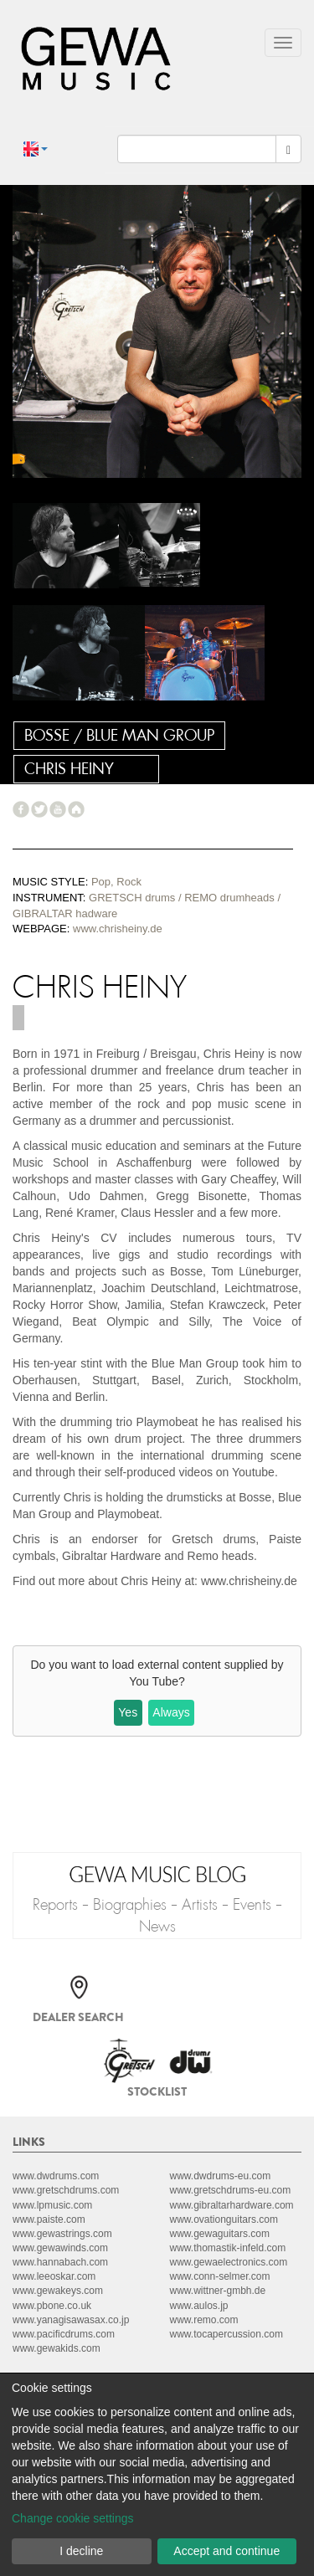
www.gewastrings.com (62, 2234)
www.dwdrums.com (56, 2176)
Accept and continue (226, 2551)
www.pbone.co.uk (52, 2306)
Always (170, 1712)
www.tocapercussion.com (226, 2334)
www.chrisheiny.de (117, 928)
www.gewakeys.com (58, 2290)
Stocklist (157, 2091)
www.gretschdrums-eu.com (230, 2190)
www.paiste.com (49, 2219)
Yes (127, 1712)
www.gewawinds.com (60, 2248)
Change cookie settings (73, 2518)
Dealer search (78, 2017)
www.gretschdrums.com (66, 2190)
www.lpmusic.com (52, 2205)
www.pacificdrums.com (64, 2334)
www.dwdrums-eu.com (220, 2176)
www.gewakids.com (56, 2348)
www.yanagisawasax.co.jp (71, 2320)
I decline (81, 2551)
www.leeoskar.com (54, 2276)
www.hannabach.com (60, 2262)
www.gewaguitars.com (220, 2234)
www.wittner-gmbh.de (218, 2290)
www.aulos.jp (199, 2306)
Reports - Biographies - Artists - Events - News (157, 1916)
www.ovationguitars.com (224, 2219)
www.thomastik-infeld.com (228, 2248)
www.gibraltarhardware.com (232, 2205)
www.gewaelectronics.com (229, 2262)
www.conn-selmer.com (220, 2276)
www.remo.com (204, 2320)
